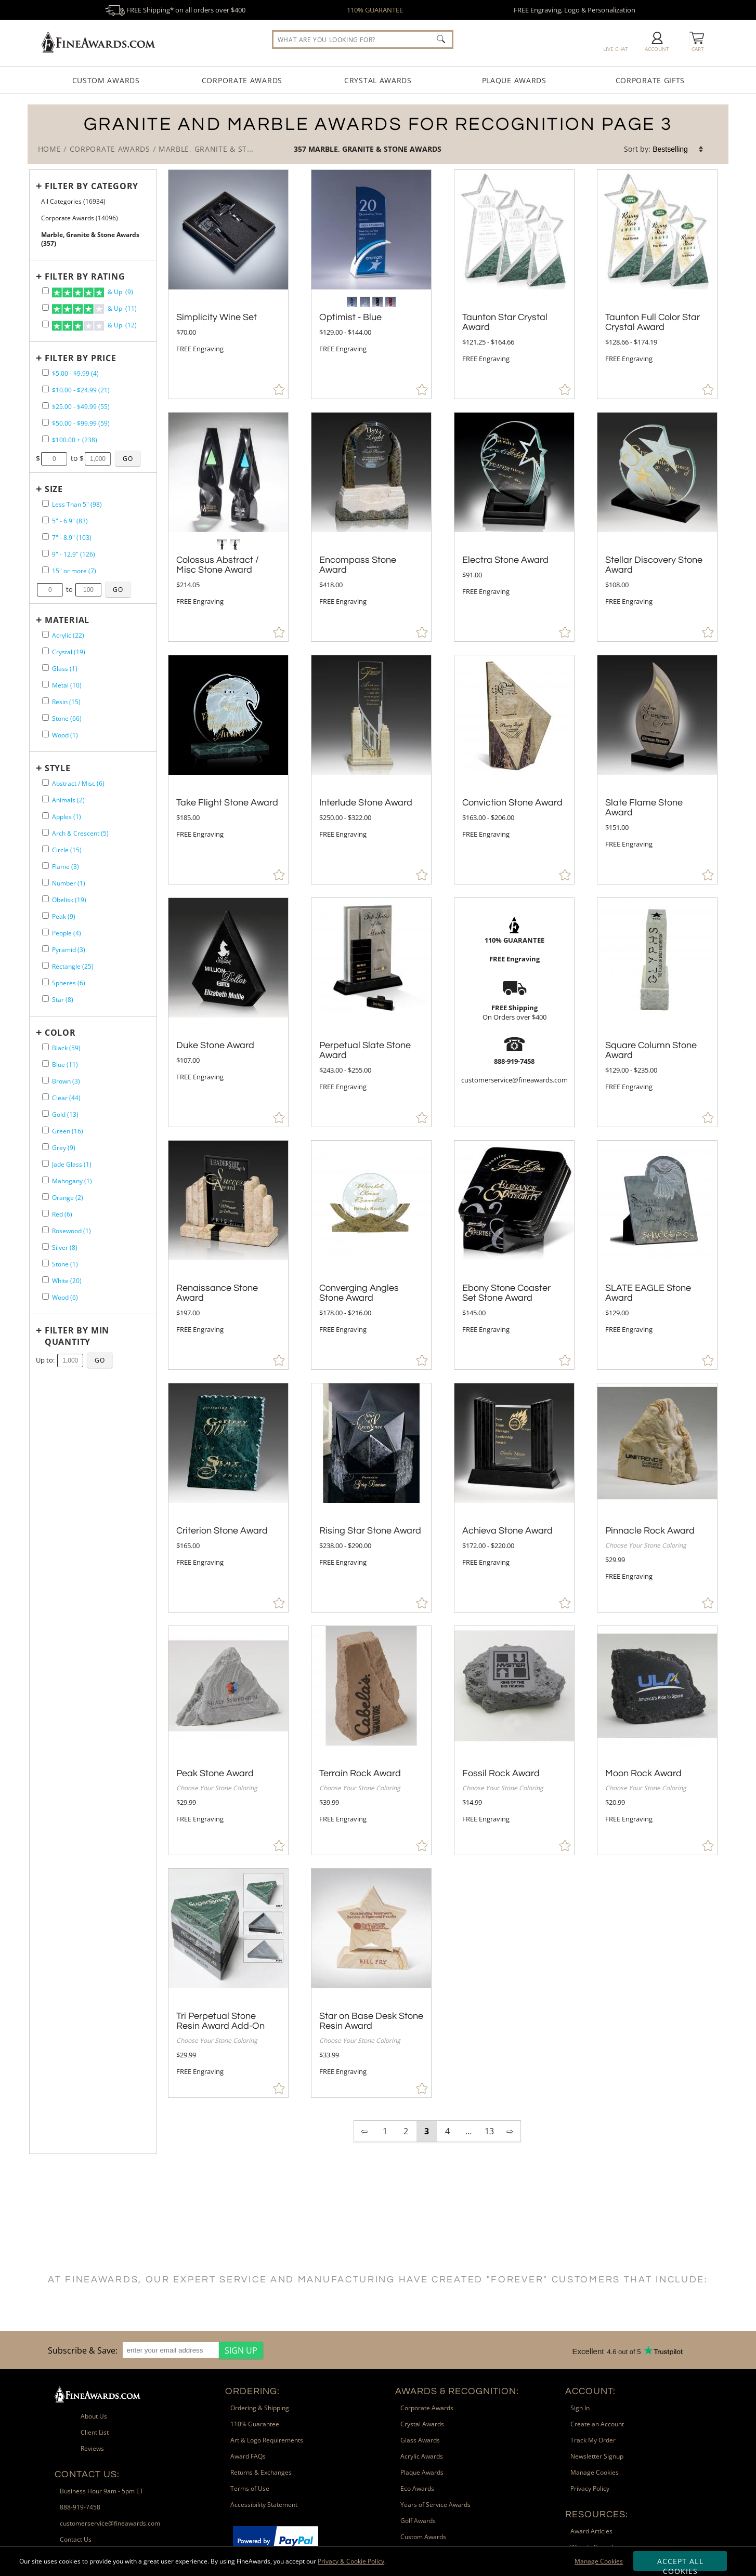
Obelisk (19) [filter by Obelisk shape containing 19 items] (69, 899)
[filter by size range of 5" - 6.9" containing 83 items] (45, 520)
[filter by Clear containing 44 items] (45, 1096)
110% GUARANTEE (375, 10)
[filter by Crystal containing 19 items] (45, 651)
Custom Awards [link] (423, 2536)
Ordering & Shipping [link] (259, 2407)
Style (58, 768)
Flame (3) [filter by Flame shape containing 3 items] (65, 866)
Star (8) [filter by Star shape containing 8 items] (62, 999)
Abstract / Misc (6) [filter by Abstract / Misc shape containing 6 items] (78, 783)
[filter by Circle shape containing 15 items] (45, 849)
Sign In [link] (580, 2407)
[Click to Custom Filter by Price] (127, 458)
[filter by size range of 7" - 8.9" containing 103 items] (45, 536)
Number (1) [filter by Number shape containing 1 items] (68, 883)
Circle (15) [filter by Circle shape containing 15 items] (67, 850)
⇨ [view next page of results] (509, 2131)
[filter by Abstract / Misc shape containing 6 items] (45, 782)
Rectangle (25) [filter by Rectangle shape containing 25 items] (73, 966)
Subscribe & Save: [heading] (83, 2350)
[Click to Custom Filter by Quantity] (99, 1360)
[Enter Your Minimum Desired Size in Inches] (50, 590)
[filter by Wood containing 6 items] (45, 1296)
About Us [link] (94, 2416)
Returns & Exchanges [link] (261, 2472)
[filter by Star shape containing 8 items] (45, 998)
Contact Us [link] (76, 2539)
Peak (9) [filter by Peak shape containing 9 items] (63, 916)
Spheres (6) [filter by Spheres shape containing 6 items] (68, 983)
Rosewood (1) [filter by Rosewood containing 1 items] (71, 1230)
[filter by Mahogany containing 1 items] (45, 1180)
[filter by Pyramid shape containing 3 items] (45, 948)
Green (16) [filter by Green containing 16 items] (67, 1131)
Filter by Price (80, 358)
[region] (153, 2350)
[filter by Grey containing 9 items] (45, 1146)
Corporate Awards (242, 80)
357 (301, 149)
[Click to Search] (440, 39)
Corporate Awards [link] (426, 2407)
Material (67, 620)
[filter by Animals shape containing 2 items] (45, 799)
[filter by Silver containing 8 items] (45, 1246)
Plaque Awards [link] (422, 2472)
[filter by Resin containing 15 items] (45, 700)
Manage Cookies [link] (594, 2472)
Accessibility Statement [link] (263, 2504)
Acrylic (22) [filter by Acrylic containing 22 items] (68, 635)
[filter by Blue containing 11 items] (45, 1063)
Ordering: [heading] (252, 2391)
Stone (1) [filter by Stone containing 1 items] (65, 1264)
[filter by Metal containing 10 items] (45, 684)
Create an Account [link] (597, 2424)
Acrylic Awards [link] (421, 2456)
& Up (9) (92, 292)
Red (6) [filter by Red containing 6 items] (62, 1214)
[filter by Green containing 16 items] (45, 1130)
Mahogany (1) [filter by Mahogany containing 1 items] (72, 1181)
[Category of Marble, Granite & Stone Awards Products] (378, 134)
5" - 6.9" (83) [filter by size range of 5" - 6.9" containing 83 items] (70, 521)
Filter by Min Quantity (77, 1336)
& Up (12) (94, 326)
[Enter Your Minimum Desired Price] (54, 459)
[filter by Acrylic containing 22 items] (45, 634)
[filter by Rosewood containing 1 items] (45, 1229)
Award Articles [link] (591, 2531)
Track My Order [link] (593, 2440)
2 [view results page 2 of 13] (405, 2131)
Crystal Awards (378, 80)
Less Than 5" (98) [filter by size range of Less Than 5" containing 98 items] (77, 504)
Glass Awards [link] (420, 2440)
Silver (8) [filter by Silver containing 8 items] (64, 1247)
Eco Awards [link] (417, 2488)
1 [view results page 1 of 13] (385, 2131)
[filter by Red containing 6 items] (45, 1213)
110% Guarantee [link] (254, 2424)
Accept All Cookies (680, 2563)
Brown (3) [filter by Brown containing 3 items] (66, 1081)
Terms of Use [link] (249, 2488)
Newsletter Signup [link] (596, 2456)
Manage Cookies (599, 2561)
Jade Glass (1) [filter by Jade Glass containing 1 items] (72, 1164)
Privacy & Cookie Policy (351, 2561)
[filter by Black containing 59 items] (45, 1046)
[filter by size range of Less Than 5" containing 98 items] (45, 503)
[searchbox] (362, 39)
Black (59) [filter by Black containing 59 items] (66, 1047)
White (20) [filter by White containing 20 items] (67, 1280)
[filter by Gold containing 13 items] (45, 1113)
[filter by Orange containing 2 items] (45, 1196)
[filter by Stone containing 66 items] (45, 717)
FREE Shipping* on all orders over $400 (175, 10)
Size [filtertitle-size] (54, 489)
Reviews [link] (92, 2448)
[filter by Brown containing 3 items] (45, 1080)
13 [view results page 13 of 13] (489, 2131)
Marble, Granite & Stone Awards (374, 149)
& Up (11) (94, 309)
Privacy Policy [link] (589, 2488)
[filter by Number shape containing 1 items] (45, 882)
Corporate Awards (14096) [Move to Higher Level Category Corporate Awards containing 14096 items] (79, 218)
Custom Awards (106, 80)
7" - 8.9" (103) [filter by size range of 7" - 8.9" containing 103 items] (72, 537)
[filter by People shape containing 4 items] (45, 932)
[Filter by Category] (90, 186)
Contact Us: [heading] (87, 2474)
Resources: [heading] (596, 2514)
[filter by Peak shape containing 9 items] (45, 915)
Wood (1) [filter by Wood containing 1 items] (65, 735)
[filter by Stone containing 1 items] (45, 1263)
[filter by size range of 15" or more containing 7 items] (45, 569)
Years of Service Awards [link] (435, 2504)
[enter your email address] (171, 2350)
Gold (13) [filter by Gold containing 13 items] (65, 1114)
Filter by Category (91, 186)
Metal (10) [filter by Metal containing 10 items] (67, 685)
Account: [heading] (590, 2391)
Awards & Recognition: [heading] (457, 2391)
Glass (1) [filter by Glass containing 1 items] (64, 668)
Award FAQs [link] (248, 2456)
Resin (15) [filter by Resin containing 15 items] (66, 701)
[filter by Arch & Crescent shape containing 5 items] (45, 832)
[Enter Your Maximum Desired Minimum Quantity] (70, 1360)
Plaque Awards (514, 80)
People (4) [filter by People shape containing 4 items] (66, 933)
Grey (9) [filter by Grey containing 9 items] (63, 1147)
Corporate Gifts (650, 80)
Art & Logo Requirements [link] (266, 2440)
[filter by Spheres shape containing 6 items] (45, 982)
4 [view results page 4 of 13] (447, 2131)
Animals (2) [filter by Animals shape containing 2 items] (68, 800)
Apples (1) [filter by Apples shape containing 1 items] (66, 816)
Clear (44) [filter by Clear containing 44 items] (66, 1097)
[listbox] (679, 149)
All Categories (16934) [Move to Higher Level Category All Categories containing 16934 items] (73, 201)
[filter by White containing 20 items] (45, 1279)
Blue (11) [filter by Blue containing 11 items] (65, 1064)
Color (60, 1032)
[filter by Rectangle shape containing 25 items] (45, 965)
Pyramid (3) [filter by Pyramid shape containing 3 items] (68, 949)
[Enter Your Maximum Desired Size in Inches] (88, 590)
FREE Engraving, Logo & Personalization (574, 10)
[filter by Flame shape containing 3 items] (45, 865)
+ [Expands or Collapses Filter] (39, 186)
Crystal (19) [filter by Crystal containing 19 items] (68, 652)
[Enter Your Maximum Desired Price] (98, 459)
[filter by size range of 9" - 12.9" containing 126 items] (45, 553)
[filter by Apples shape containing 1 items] (45, 815)
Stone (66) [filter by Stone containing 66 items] (67, 718)
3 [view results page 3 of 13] (426, 2131)
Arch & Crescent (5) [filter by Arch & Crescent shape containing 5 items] (80, 833)
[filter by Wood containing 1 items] (45, 734)
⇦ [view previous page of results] (364, 2131)
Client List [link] (95, 2432)
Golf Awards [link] (418, 2520)
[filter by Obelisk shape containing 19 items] (45, 898)
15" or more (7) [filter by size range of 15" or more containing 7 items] (74, 570)
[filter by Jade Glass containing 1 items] (45, 1163)
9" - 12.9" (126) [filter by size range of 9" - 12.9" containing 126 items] (73, 554)
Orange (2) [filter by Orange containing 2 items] (67, 1197)
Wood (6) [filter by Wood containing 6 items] (65, 1297)
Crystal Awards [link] (422, 2424)
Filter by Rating (85, 276)
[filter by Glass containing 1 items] (45, 667)
